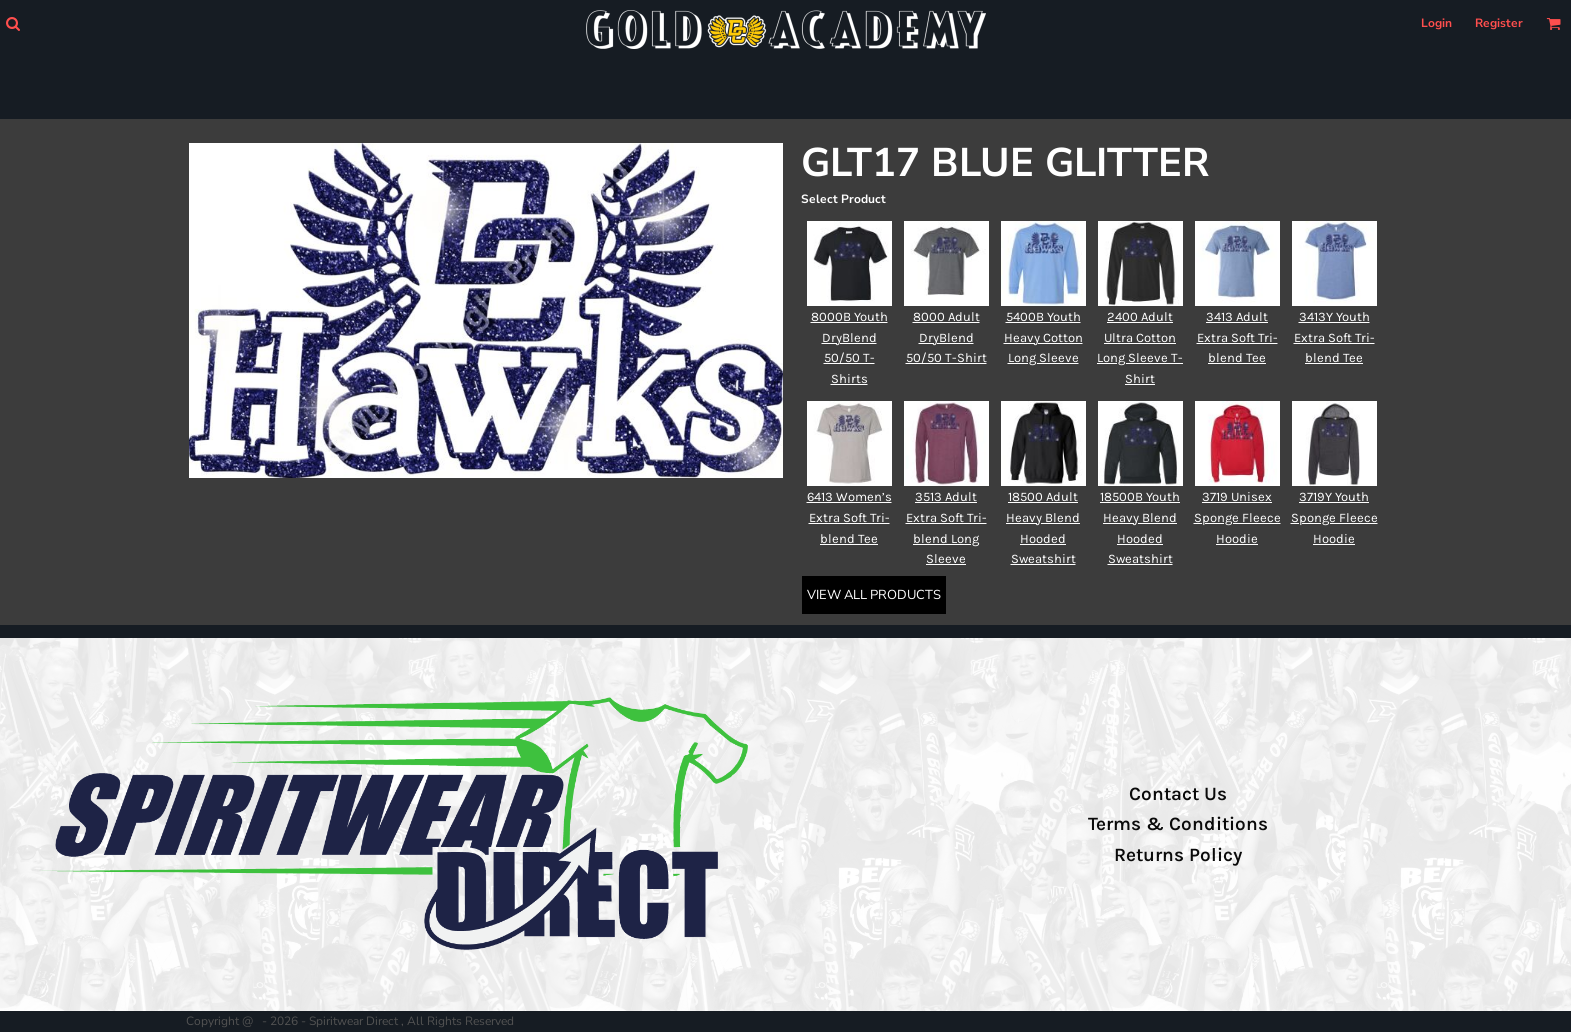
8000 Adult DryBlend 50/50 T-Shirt (946, 337)
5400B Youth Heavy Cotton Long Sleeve (1043, 337)
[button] (12, 23)
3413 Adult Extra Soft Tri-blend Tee (1237, 337)
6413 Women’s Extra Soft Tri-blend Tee (849, 517)
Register (1499, 23)
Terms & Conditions (1178, 824)
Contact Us (1178, 794)
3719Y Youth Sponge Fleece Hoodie (1334, 517)
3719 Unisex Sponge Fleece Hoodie (1237, 517)
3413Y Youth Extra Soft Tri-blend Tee (1334, 337)
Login (1436, 23)
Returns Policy (1178, 855)
